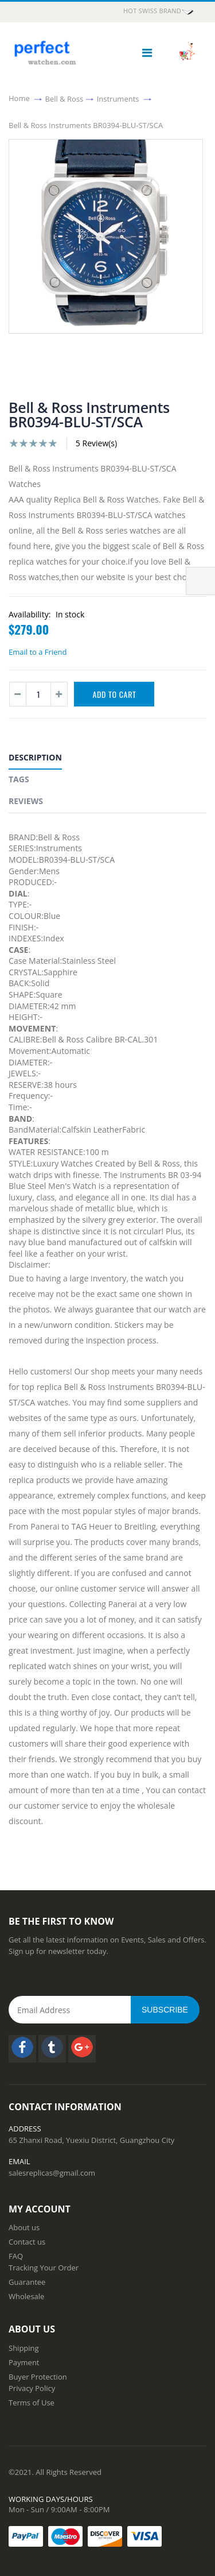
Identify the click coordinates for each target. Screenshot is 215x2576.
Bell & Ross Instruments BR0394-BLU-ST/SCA (86, 124)
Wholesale (26, 2296)
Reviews (26, 800)
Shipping (24, 2348)
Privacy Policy (32, 2388)
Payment (24, 2362)
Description (35, 757)
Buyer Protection (38, 2377)
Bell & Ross (64, 98)
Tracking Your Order (44, 2267)
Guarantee (27, 2282)
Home (19, 98)
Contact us (27, 2242)
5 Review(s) (96, 443)
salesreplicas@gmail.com (52, 2173)
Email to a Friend (38, 652)
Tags (19, 779)
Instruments (118, 98)
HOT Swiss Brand (159, 11)
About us (24, 2227)
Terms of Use (31, 2402)
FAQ (16, 2256)
